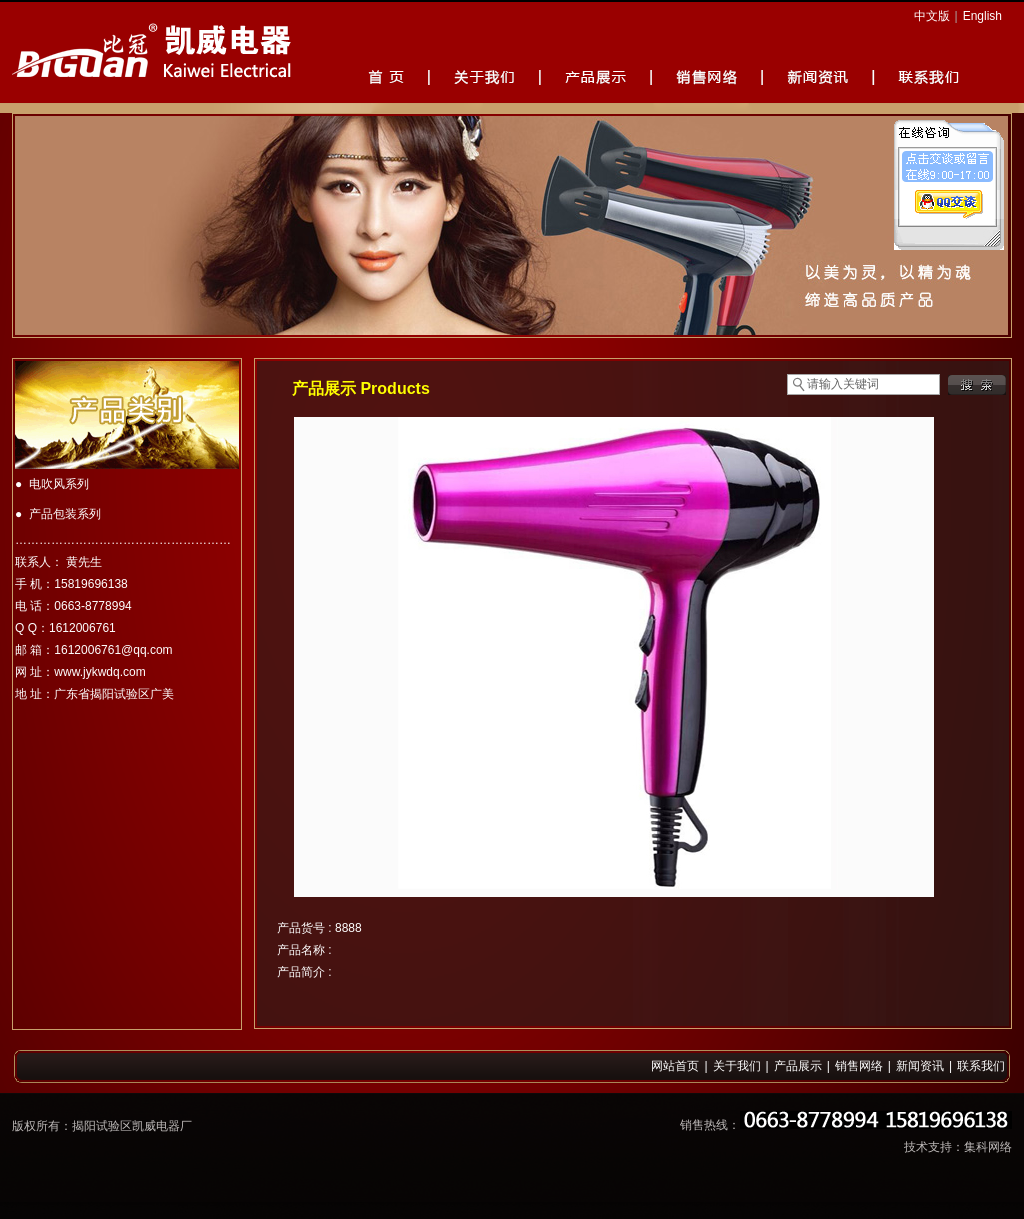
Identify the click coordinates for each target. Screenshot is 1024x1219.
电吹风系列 (59, 484)
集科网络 (988, 1147)
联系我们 (981, 1066)
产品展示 (798, 1066)
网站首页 (675, 1066)
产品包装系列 (65, 514)
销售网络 (859, 1066)
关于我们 (737, 1066)
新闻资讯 (920, 1066)
